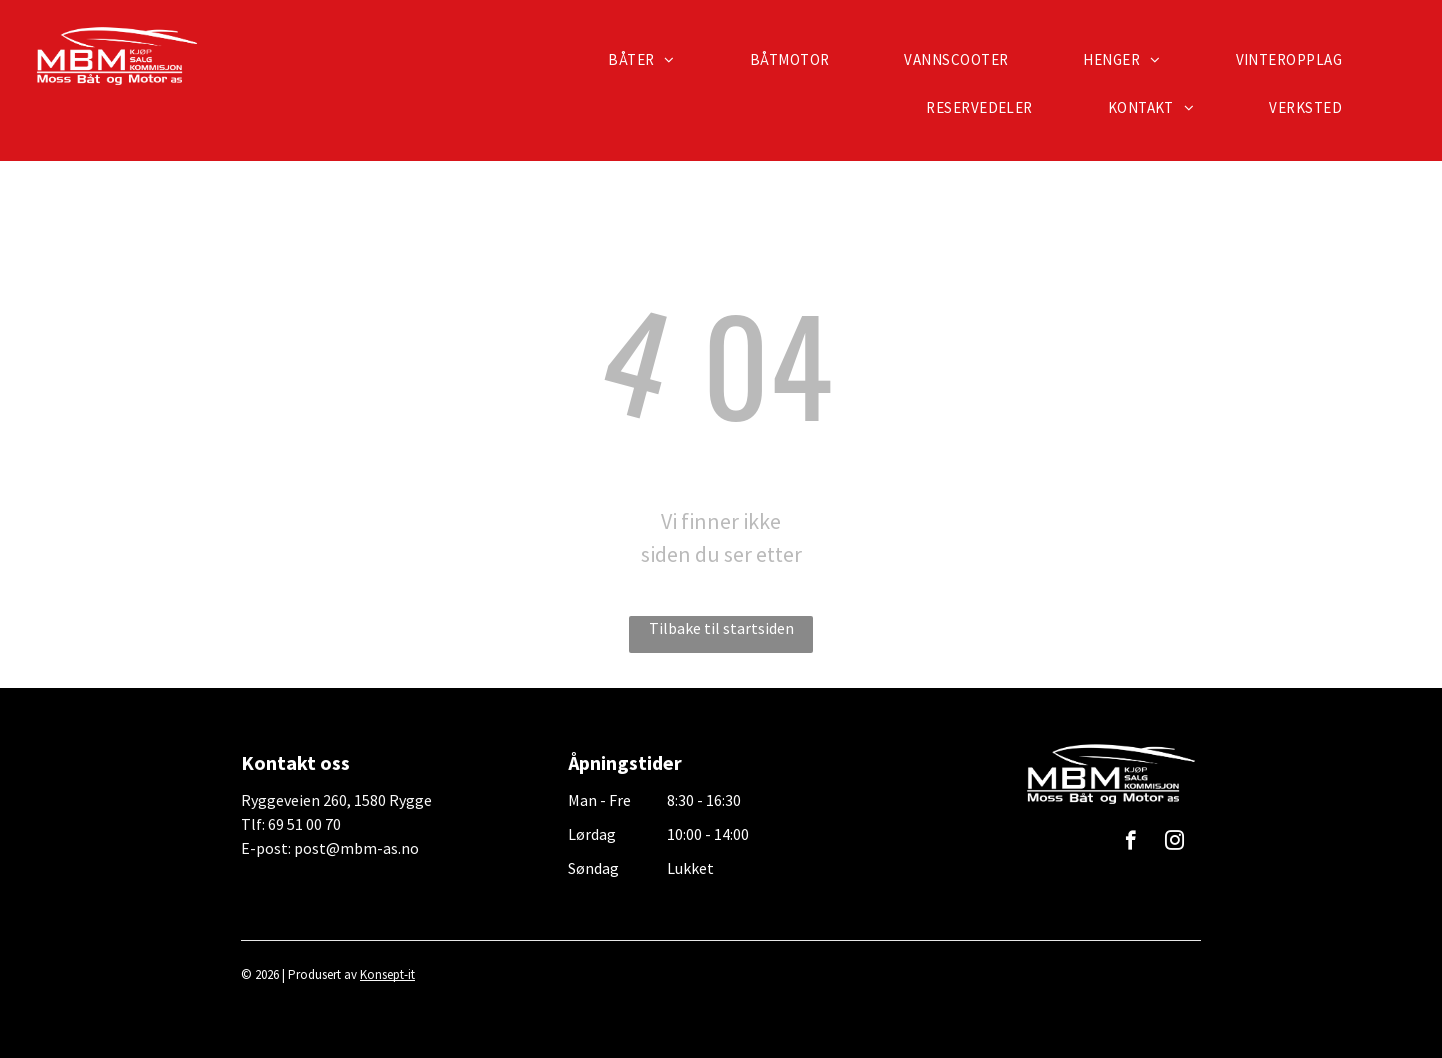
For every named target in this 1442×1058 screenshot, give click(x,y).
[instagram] (1174, 843)
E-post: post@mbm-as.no (330, 848)
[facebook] (1130, 843)
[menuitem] (649, 60)
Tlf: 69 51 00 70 (291, 824)
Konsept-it (387, 974)
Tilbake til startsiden (721, 628)
